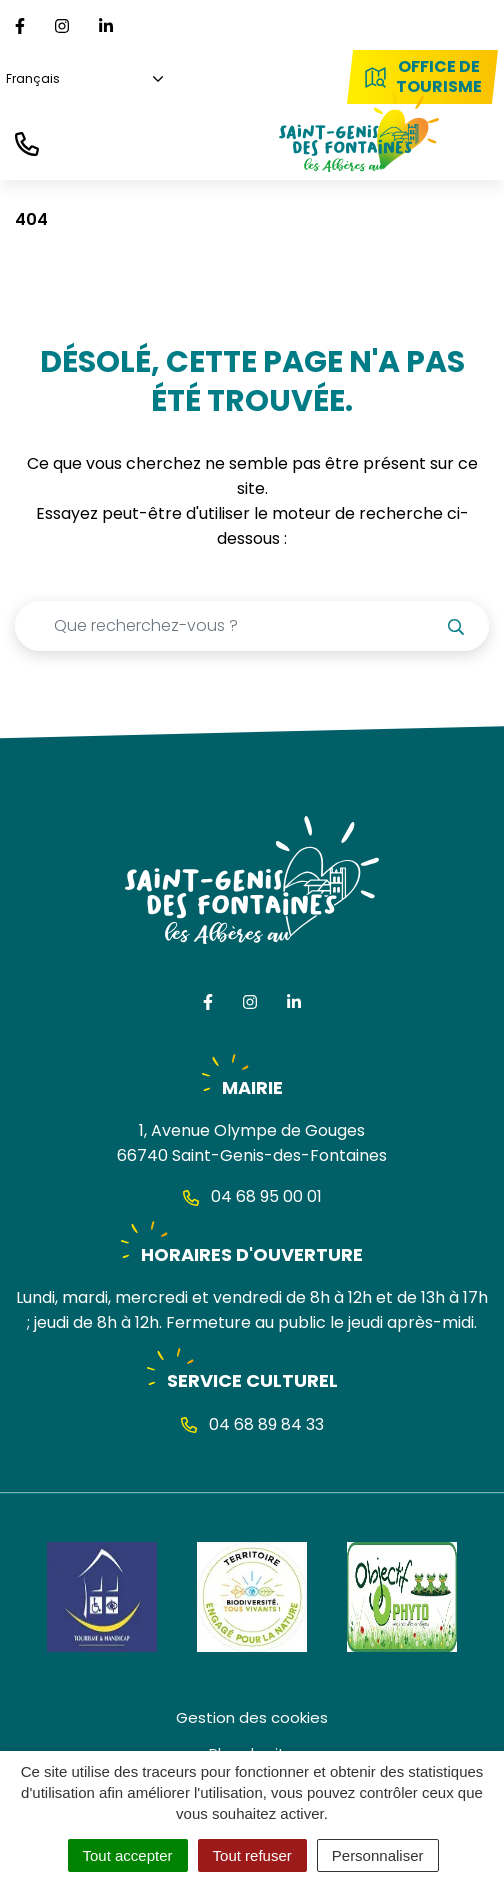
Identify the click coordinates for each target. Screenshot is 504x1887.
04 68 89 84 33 (252, 1424)
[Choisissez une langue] (81, 79)
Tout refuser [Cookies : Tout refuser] (252, 1855)
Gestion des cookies (252, 1717)
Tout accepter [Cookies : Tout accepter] (128, 1855)
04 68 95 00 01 (252, 1196)
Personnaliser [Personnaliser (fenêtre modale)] (378, 1855)
